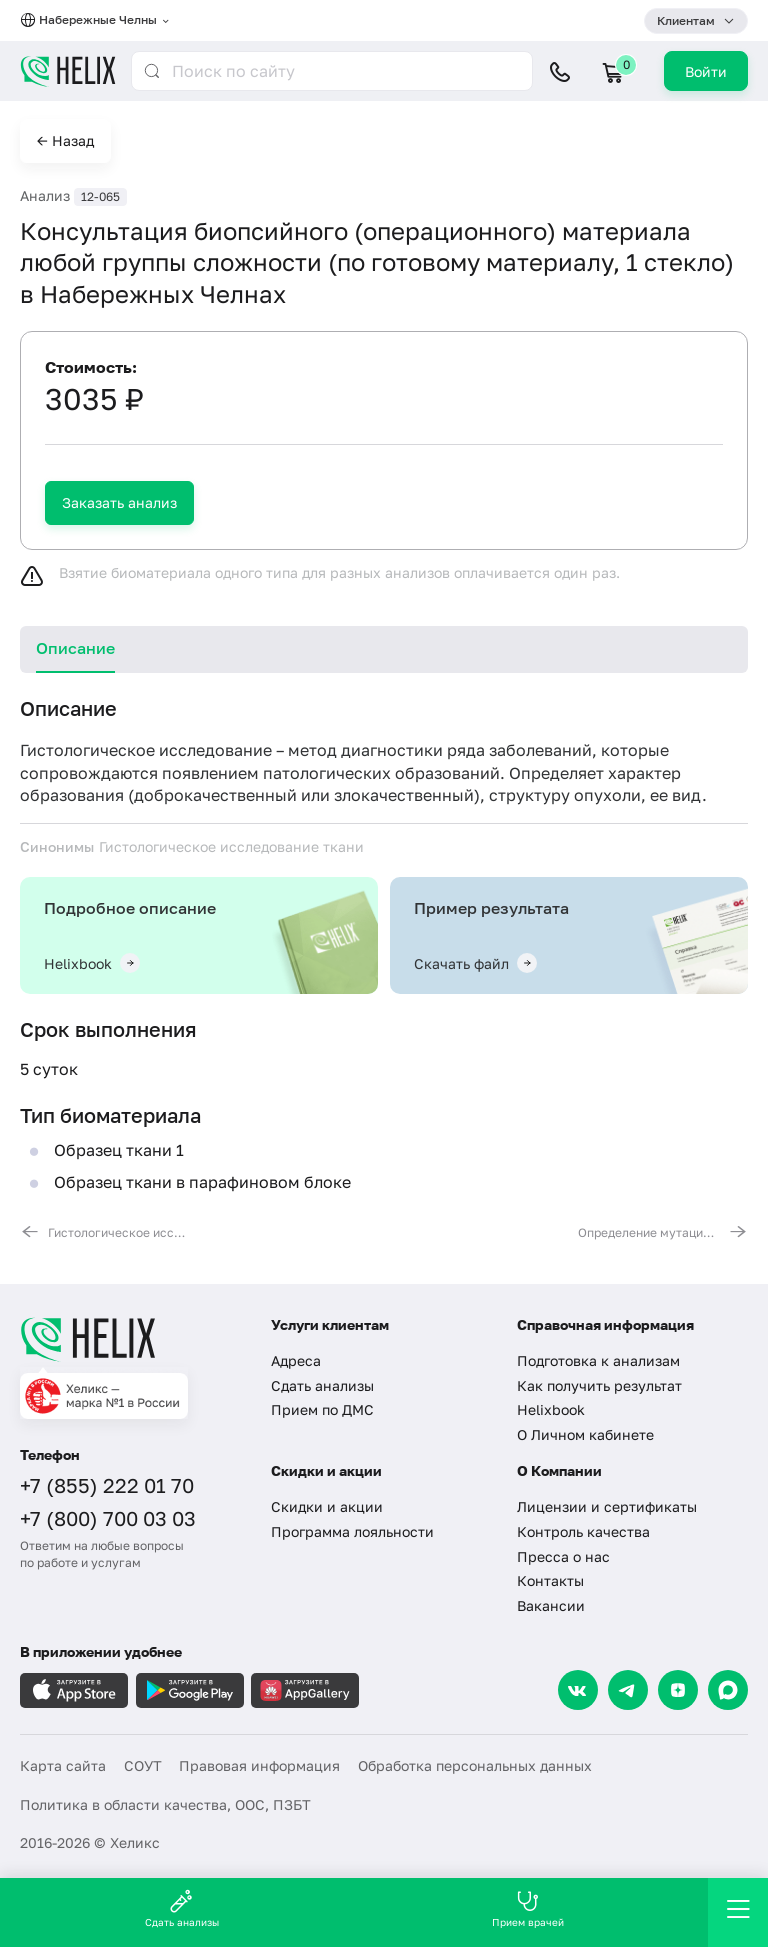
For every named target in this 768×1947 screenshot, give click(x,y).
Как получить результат (599, 1385)
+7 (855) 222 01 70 (107, 1485)
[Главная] (133, 1339)
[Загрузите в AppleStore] (74, 1690)
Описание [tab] (75, 648)
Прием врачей (528, 1908)
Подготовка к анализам (598, 1360)
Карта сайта (63, 1765)
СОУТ (143, 1765)
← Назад (65, 140)
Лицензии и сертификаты (607, 1506)
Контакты (550, 1580)
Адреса (296, 1360)
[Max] (728, 1690)
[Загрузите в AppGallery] (305, 1690)
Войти (706, 71)
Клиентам (686, 20)
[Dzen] (678, 1690)
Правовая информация (259, 1765)
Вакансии (551, 1605)
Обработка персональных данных (475, 1765)
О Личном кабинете (585, 1434)
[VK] (578, 1690)
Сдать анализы (322, 1385)
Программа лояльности (352, 1531)
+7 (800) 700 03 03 (108, 1518)
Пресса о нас (563, 1556)
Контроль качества (583, 1531)
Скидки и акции (327, 1506)
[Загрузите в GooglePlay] (190, 1690)
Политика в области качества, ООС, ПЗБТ (165, 1804)
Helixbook (551, 1409)
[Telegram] (628, 1690)
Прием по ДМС (322, 1409)
